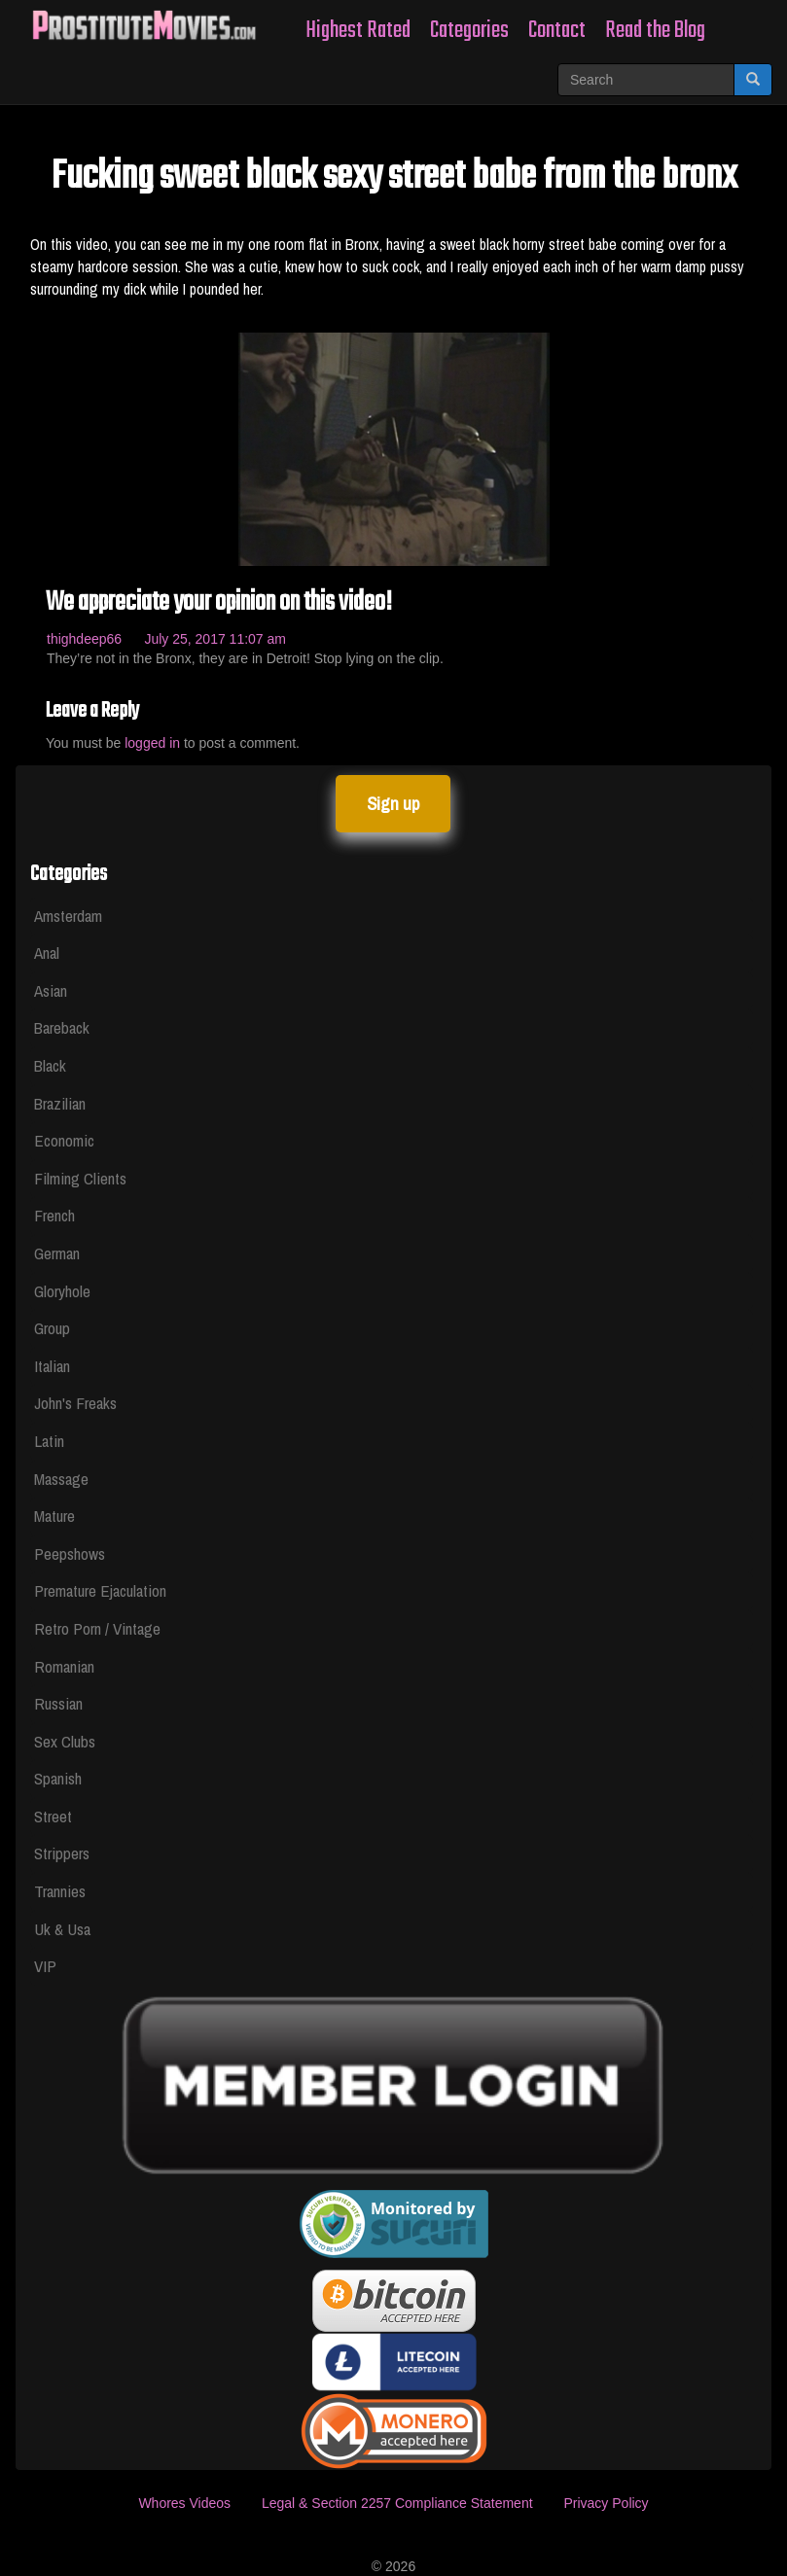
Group (52, 1328)
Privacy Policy (605, 2503)
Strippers (61, 1853)
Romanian (64, 1666)
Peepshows (69, 1553)
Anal (46, 952)
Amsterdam (68, 915)
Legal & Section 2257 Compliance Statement (397, 2503)
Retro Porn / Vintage (97, 1628)
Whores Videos (184, 2503)
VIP (45, 1966)
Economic (64, 1140)
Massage (61, 1478)
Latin (49, 1440)
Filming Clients (80, 1178)
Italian (52, 1366)
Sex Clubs (64, 1741)
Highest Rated (358, 31)
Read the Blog (655, 31)
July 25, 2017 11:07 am (215, 639)
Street (53, 1816)
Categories (469, 31)
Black (50, 1065)
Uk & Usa (62, 1929)
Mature (54, 1515)
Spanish (58, 1778)
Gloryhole (62, 1291)
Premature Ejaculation (100, 1590)
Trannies (60, 1891)
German (57, 1253)
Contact (557, 31)
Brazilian (60, 1103)
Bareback (61, 1027)
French (54, 1215)
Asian (50, 990)
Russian (58, 1703)
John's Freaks (75, 1403)
